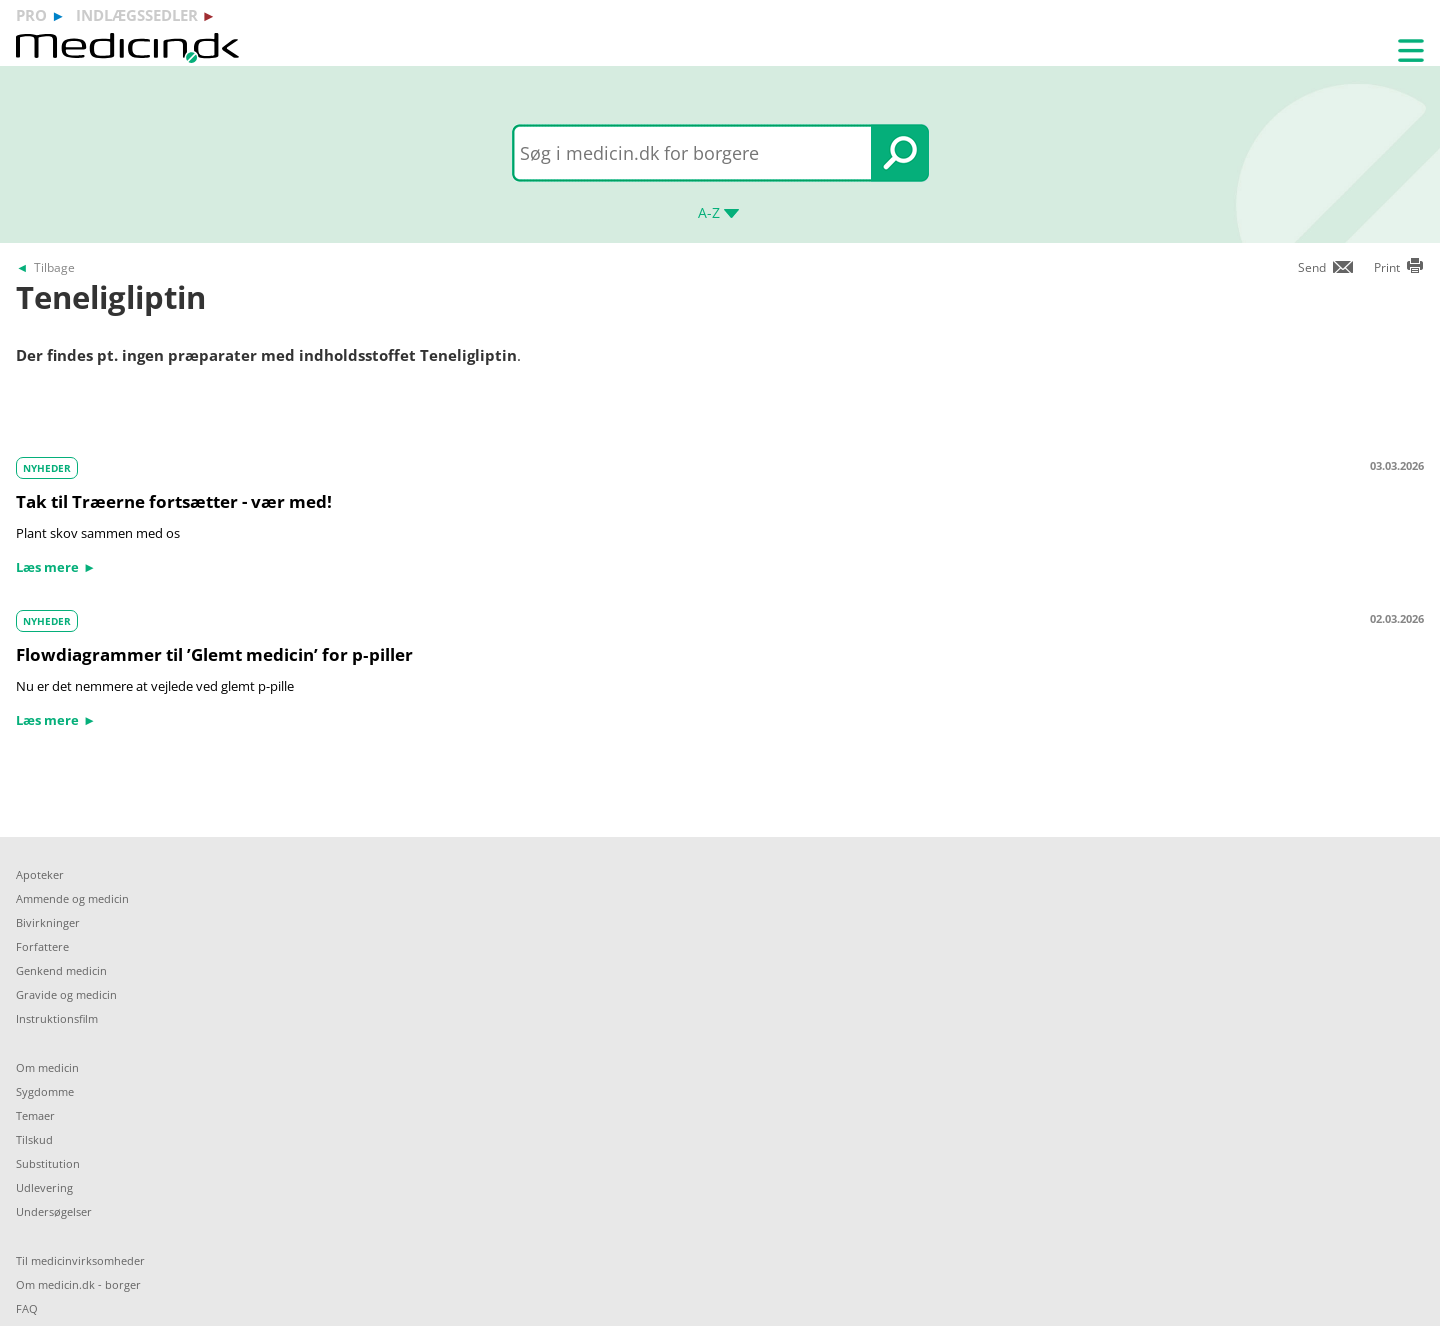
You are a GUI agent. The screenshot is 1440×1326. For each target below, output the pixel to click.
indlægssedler (137, 15)
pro (31, 15)
